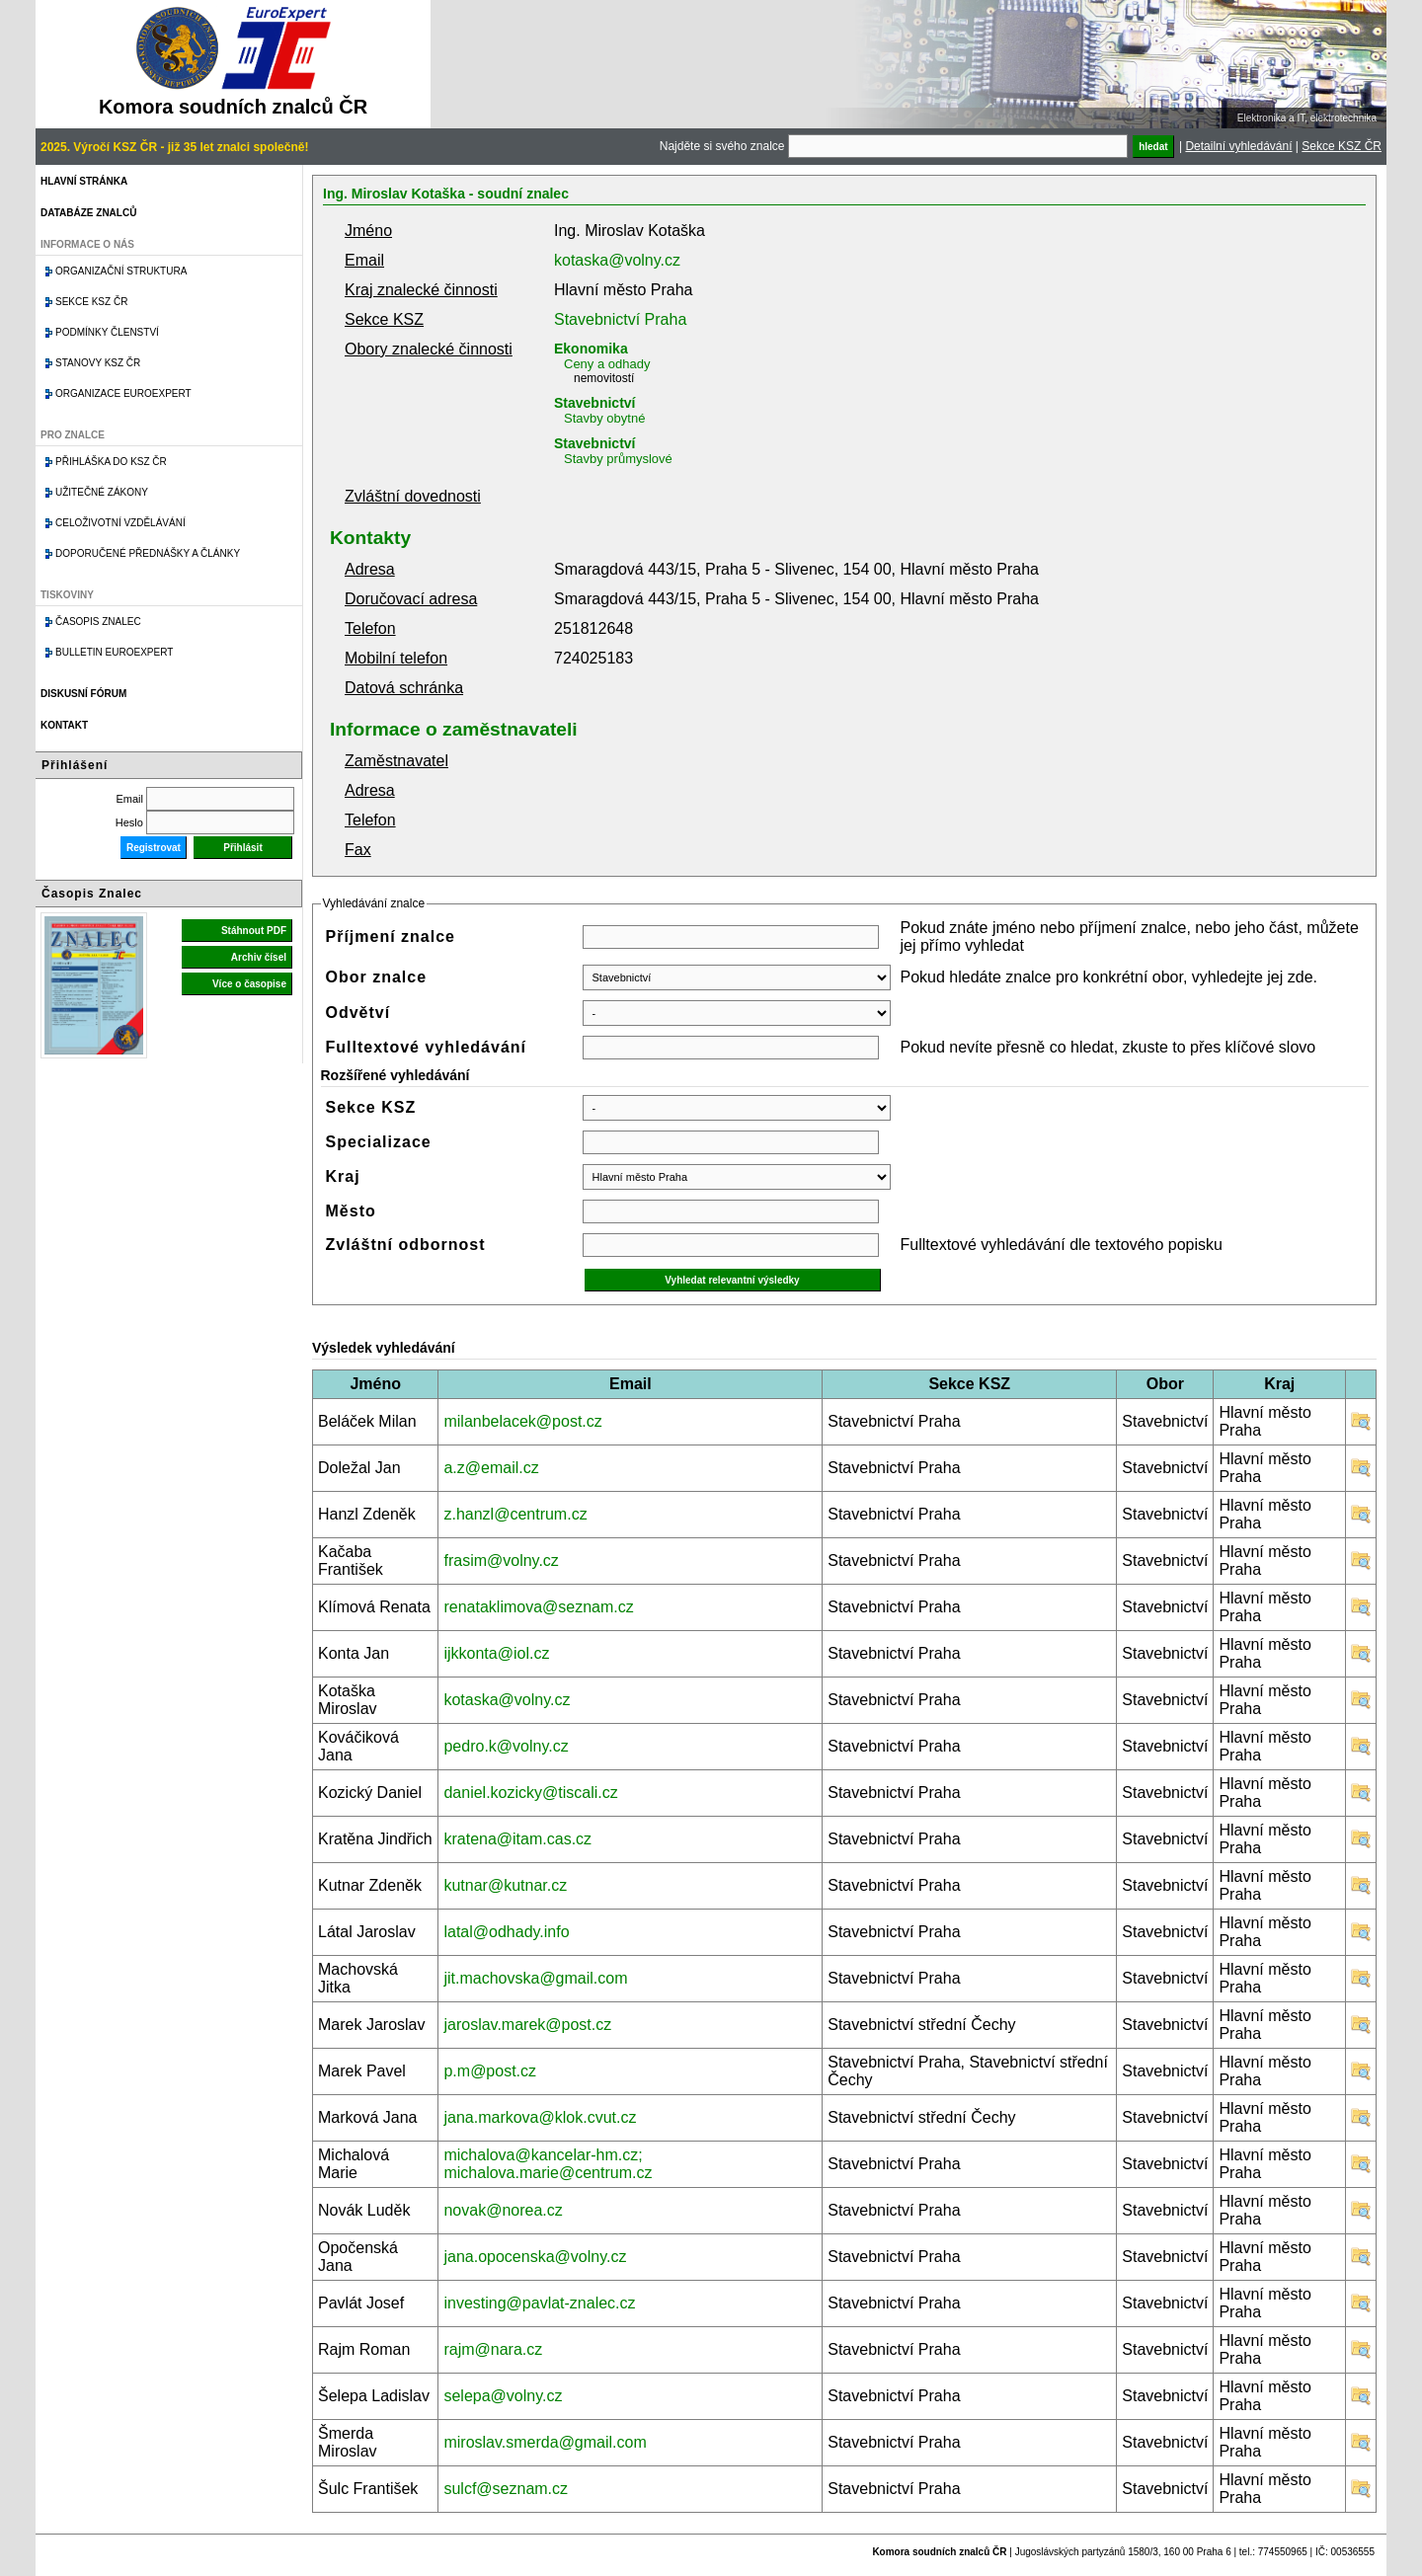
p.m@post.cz (489, 2071)
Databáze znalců (88, 212)
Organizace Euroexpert (123, 393)
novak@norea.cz (502, 2210)
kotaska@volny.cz (617, 260)
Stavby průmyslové (618, 458)
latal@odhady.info (506, 1931)
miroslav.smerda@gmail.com (544, 2442)
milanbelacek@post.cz (522, 1421)
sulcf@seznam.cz (505, 2488)
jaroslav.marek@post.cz (527, 2024)
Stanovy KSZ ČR (97, 362)
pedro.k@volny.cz (505, 1746)
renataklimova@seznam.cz (538, 1607)
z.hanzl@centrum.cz (515, 1514)
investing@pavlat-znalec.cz (539, 2303)
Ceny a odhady (607, 363)
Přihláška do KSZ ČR (111, 461)
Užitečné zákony (101, 492)
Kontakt (64, 725)
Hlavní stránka (83, 181)
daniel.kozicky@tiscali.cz (530, 1792)
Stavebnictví (594, 403)
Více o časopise (249, 983)
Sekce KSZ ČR (1342, 146)
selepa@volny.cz (502, 2395)
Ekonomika (591, 348)
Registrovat (153, 847)
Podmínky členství (107, 332)
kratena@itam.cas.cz (517, 1839)
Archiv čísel (258, 957)
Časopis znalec (98, 621)
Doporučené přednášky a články (147, 553)
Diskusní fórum (83, 693)
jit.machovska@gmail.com (535, 1978)
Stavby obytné (604, 418)
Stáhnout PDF (253, 930)
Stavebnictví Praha (620, 319)
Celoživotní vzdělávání (120, 522)
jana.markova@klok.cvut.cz (539, 2117)
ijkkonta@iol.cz (496, 1653)
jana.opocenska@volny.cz (534, 2256)
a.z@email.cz (490, 1467)
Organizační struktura (121, 271)
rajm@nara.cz (492, 2349)
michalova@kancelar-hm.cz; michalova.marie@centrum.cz (547, 2164)
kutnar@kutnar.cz (505, 1885)
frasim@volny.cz (500, 1560)
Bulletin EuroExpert (114, 652)
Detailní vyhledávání (1238, 146)
